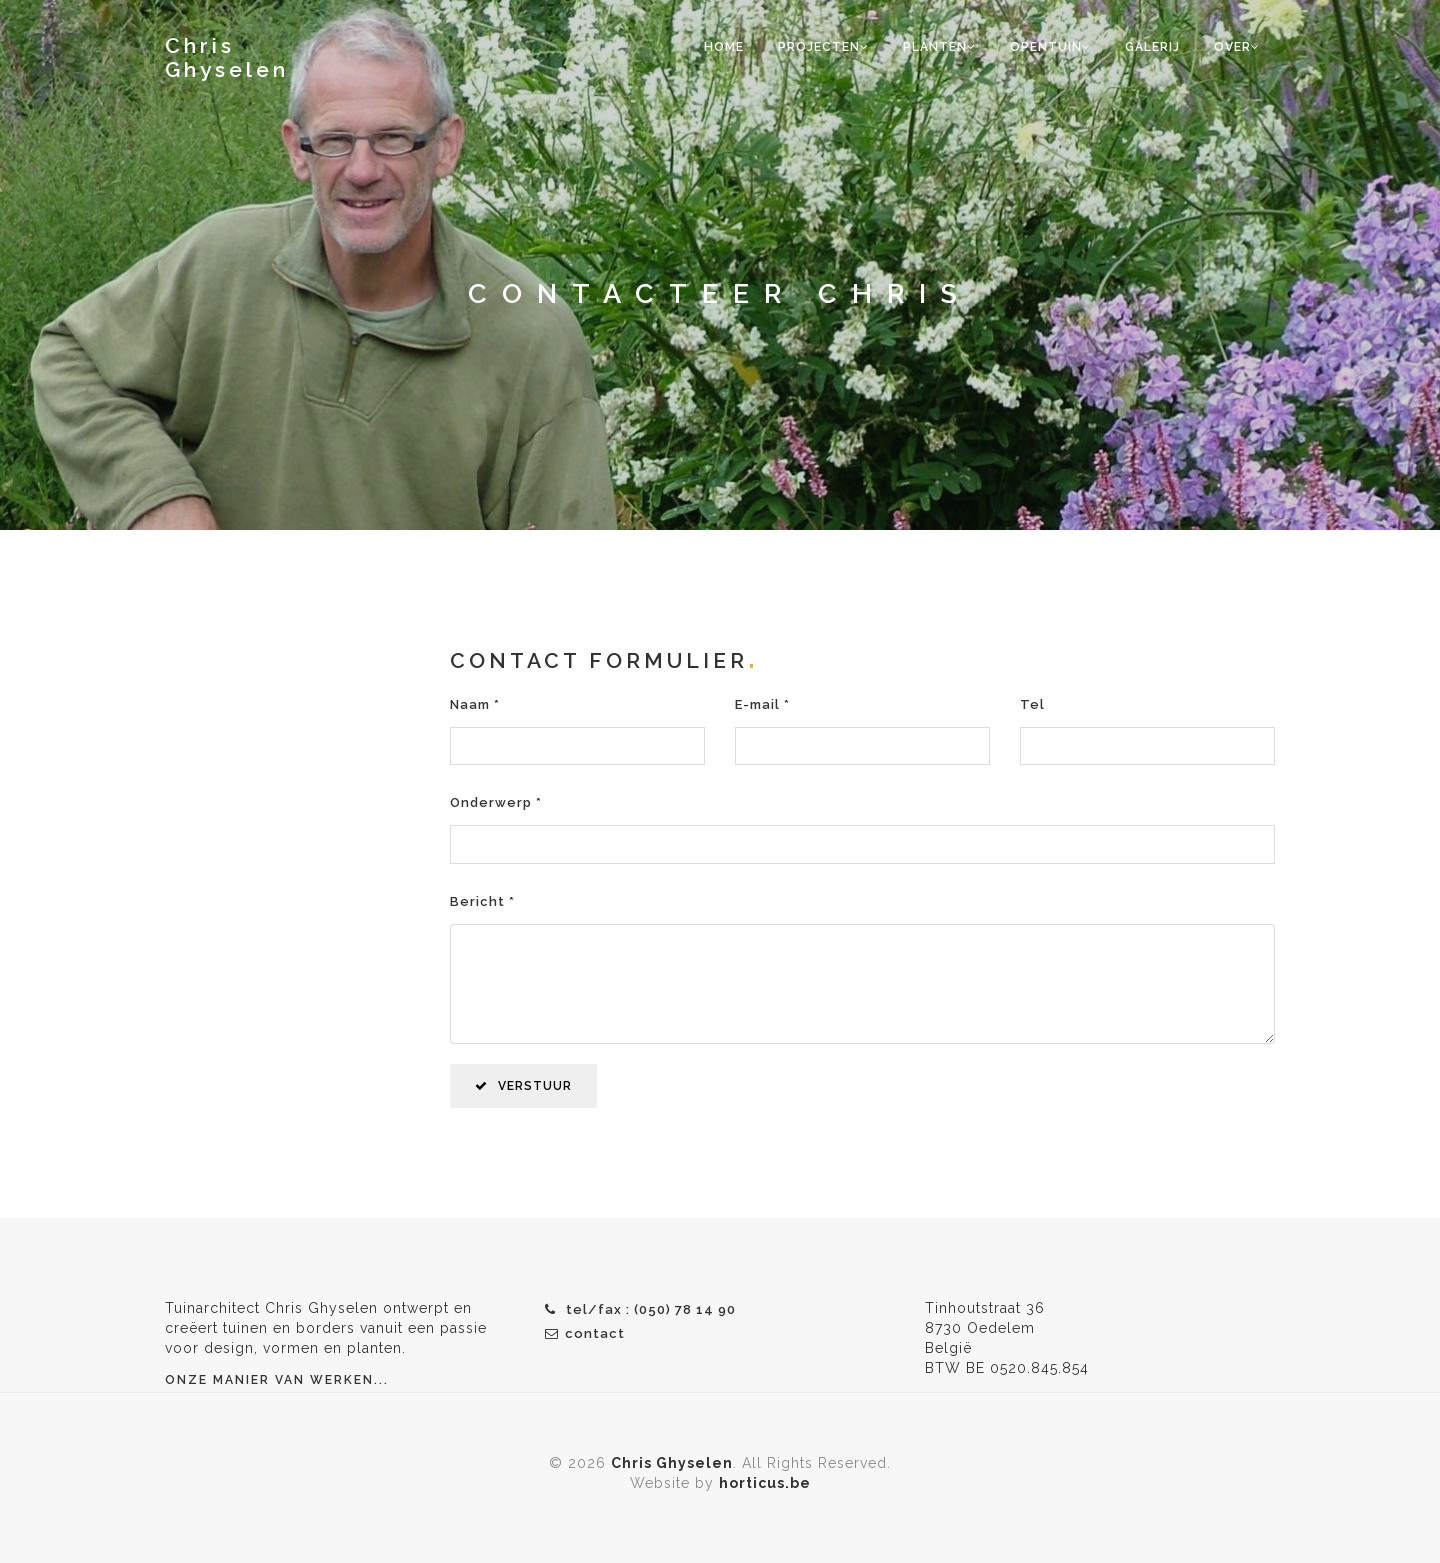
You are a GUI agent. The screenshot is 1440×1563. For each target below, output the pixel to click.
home (724, 47)
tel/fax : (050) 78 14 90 (640, 1309)
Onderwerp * (496, 802)
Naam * (475, 704)
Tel (1032, 704)
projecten (823, 47)
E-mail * (762, 704)
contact (585, 1333)
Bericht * (482, 901)
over (1237, 47)
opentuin (1050, 47)
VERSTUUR (523, 1086)
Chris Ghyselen (227, 58)
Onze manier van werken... (277, 1380)
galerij (1152, 47)
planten (939, 47)
